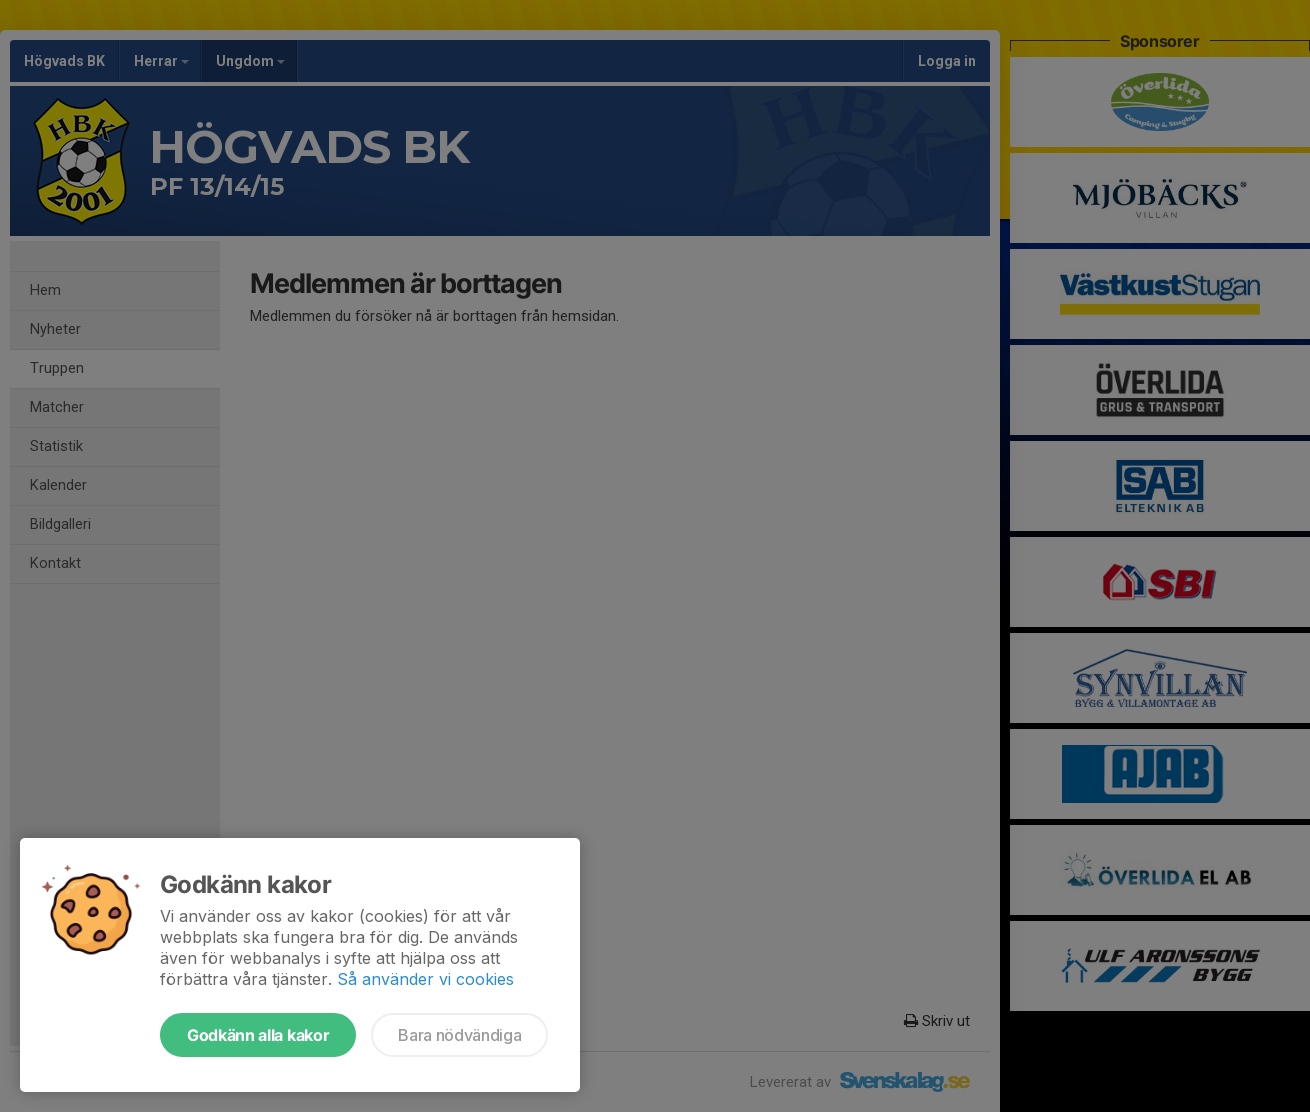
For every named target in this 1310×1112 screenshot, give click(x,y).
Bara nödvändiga (459, 1035)
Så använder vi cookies (425, 979)
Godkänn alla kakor (258, 1035)
